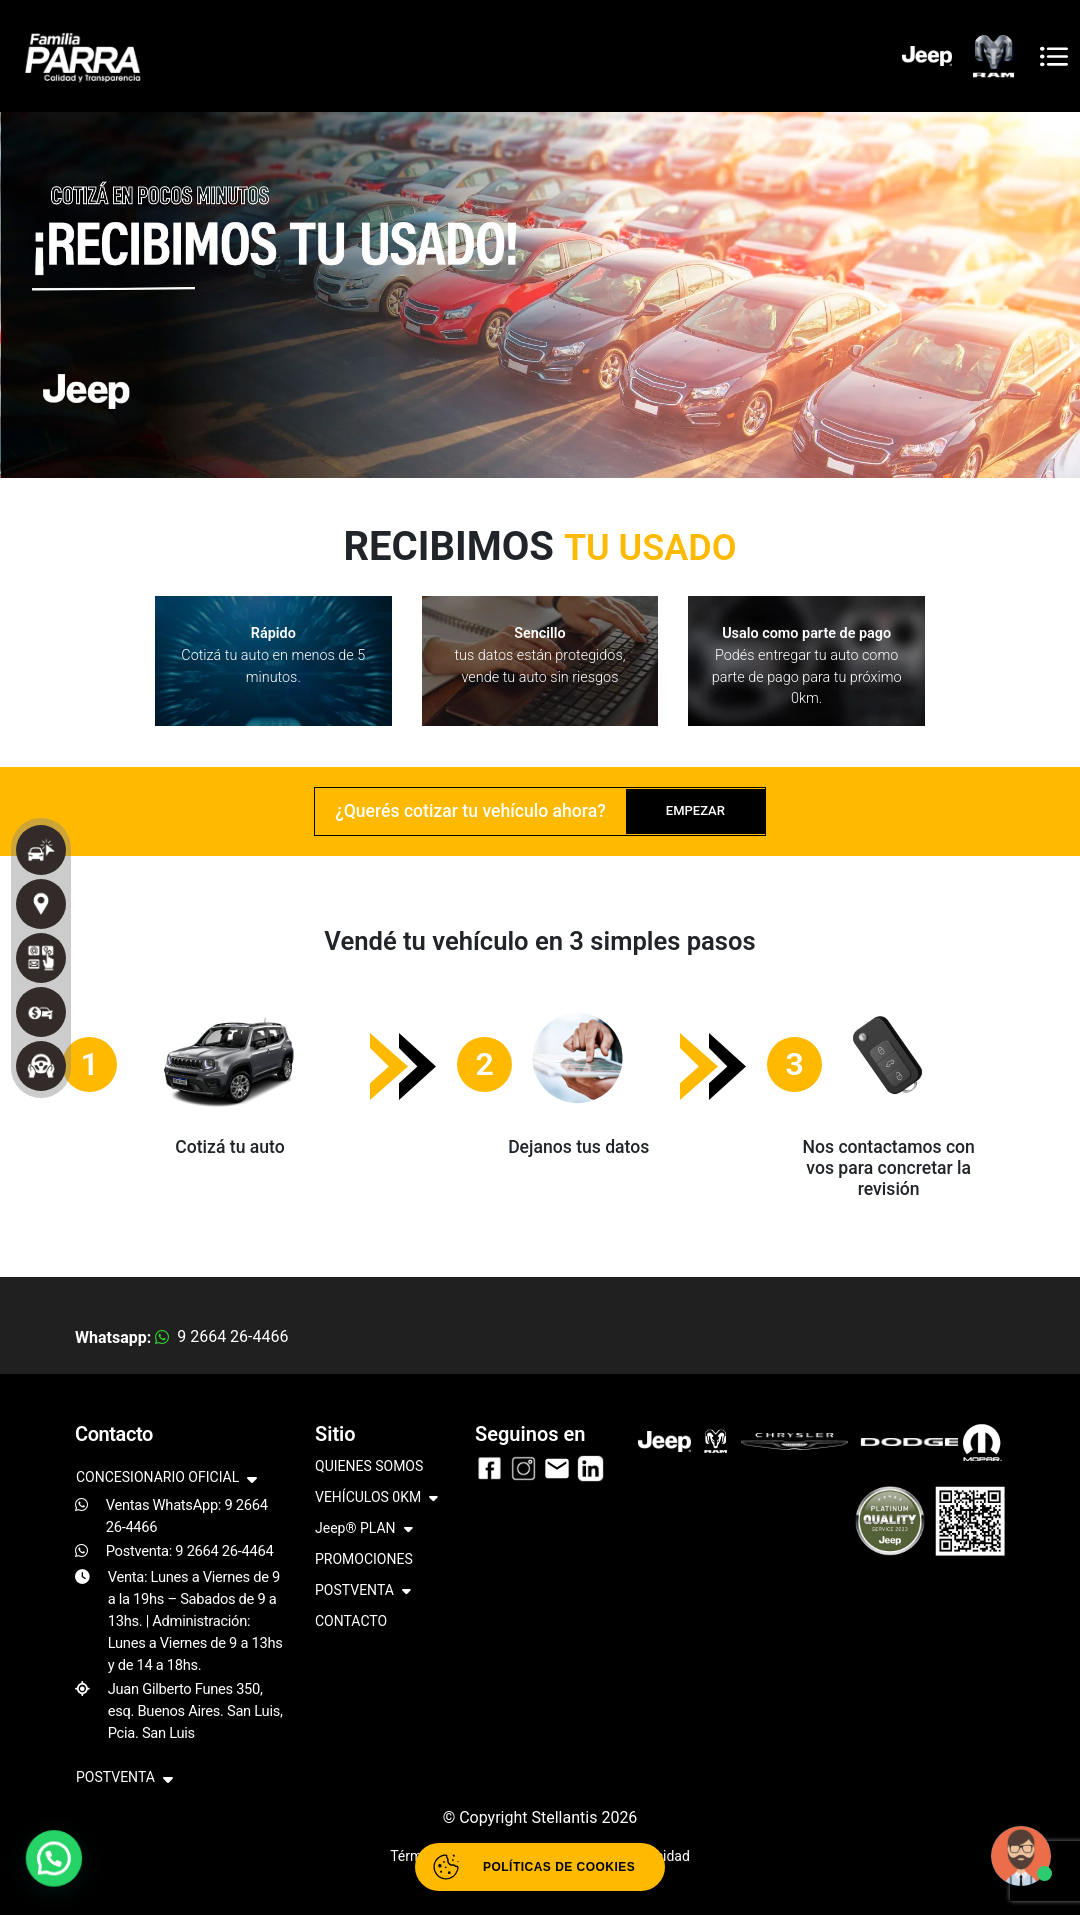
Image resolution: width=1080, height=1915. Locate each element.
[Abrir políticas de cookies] (540, 1867)
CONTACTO (351, 1621)
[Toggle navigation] (1054, 56)
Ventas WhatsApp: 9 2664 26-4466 (187, 1516)
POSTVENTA (363, 1591)
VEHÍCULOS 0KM (376, 1498)
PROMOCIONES (364, 1559)
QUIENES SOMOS (369, 1466)
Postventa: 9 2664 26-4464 (190, 1551)
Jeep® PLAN (364, 1529)
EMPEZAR (695, 810)
